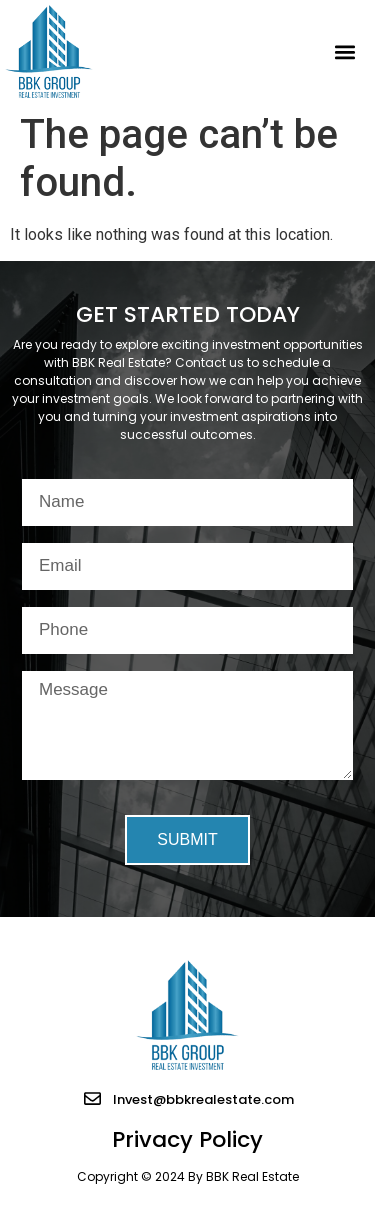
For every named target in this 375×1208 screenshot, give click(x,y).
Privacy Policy (187, 1139)
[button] (344, 51)
